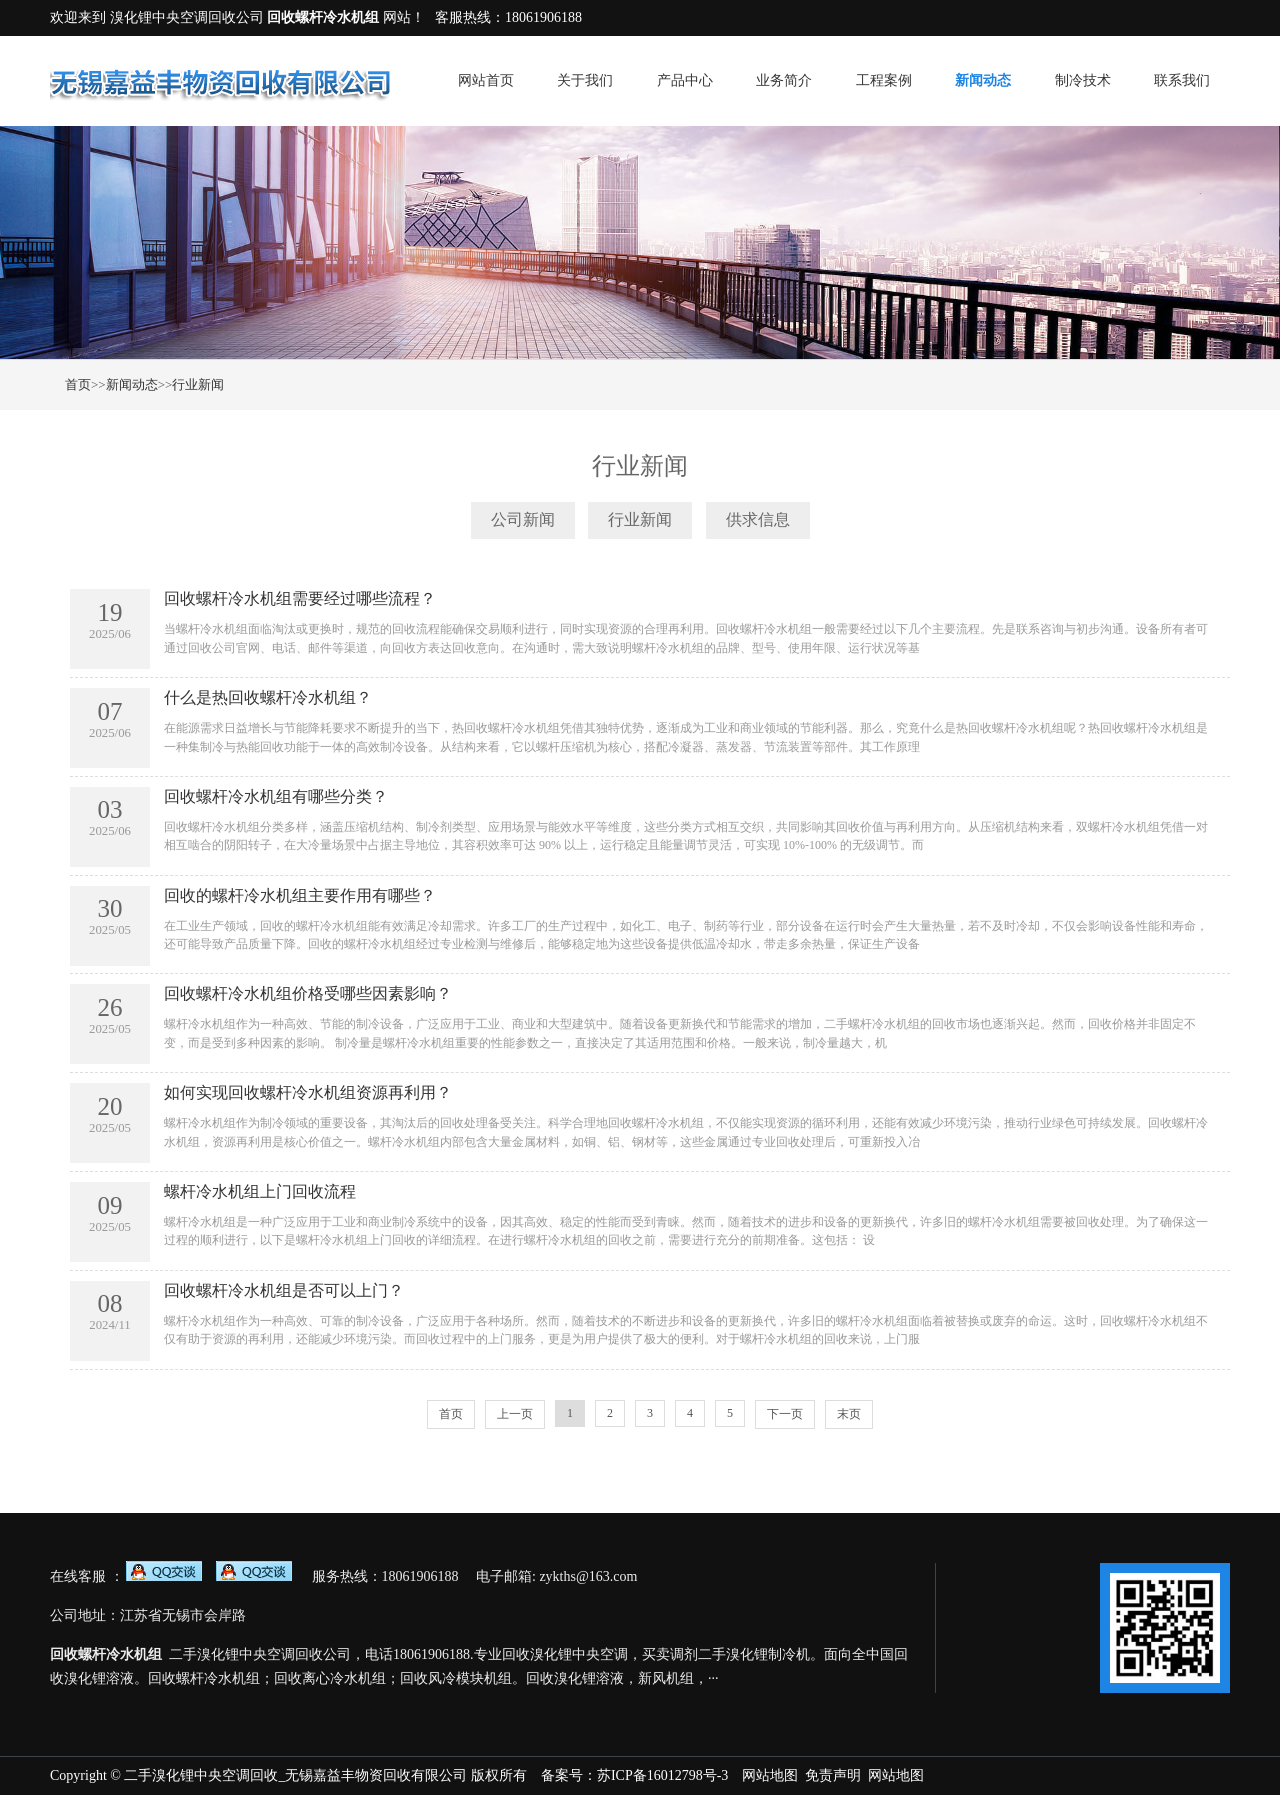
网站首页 (486, 80)
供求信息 (758, 519)
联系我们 (1182, 80)
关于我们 (585, 80)
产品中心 (685, 80)
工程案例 (884, 80)
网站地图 (770, 1775)
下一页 (785, 1414)
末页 (849, 1414)
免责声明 (833, 1775)
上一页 (515, 1414)
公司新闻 (523, 519)
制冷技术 (1083, 80)
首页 (78, 384)
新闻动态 (983, 80)
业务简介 (784, 80)
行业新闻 (198, 384)
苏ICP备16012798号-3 (662, 1775)
